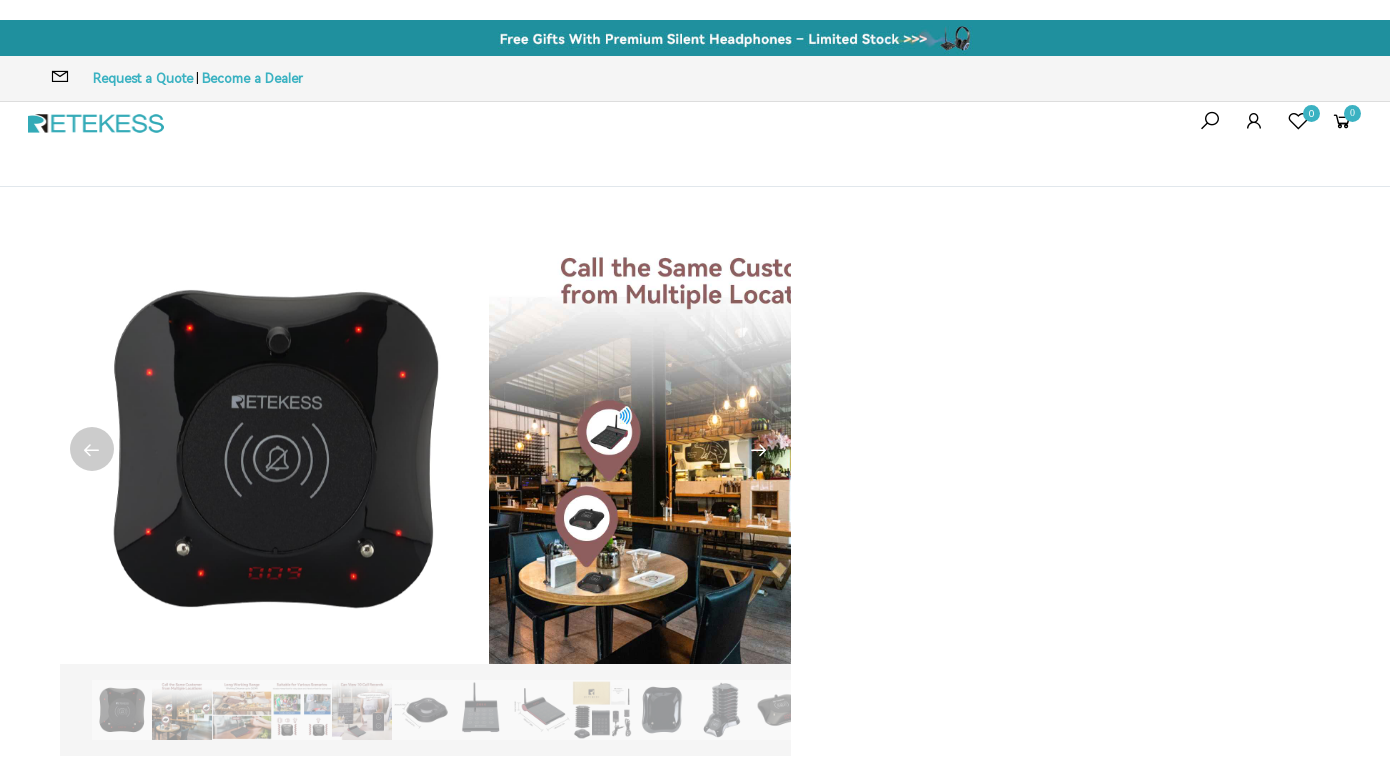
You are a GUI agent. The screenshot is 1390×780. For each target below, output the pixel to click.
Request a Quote (143, 78)
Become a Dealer (252, 78)
